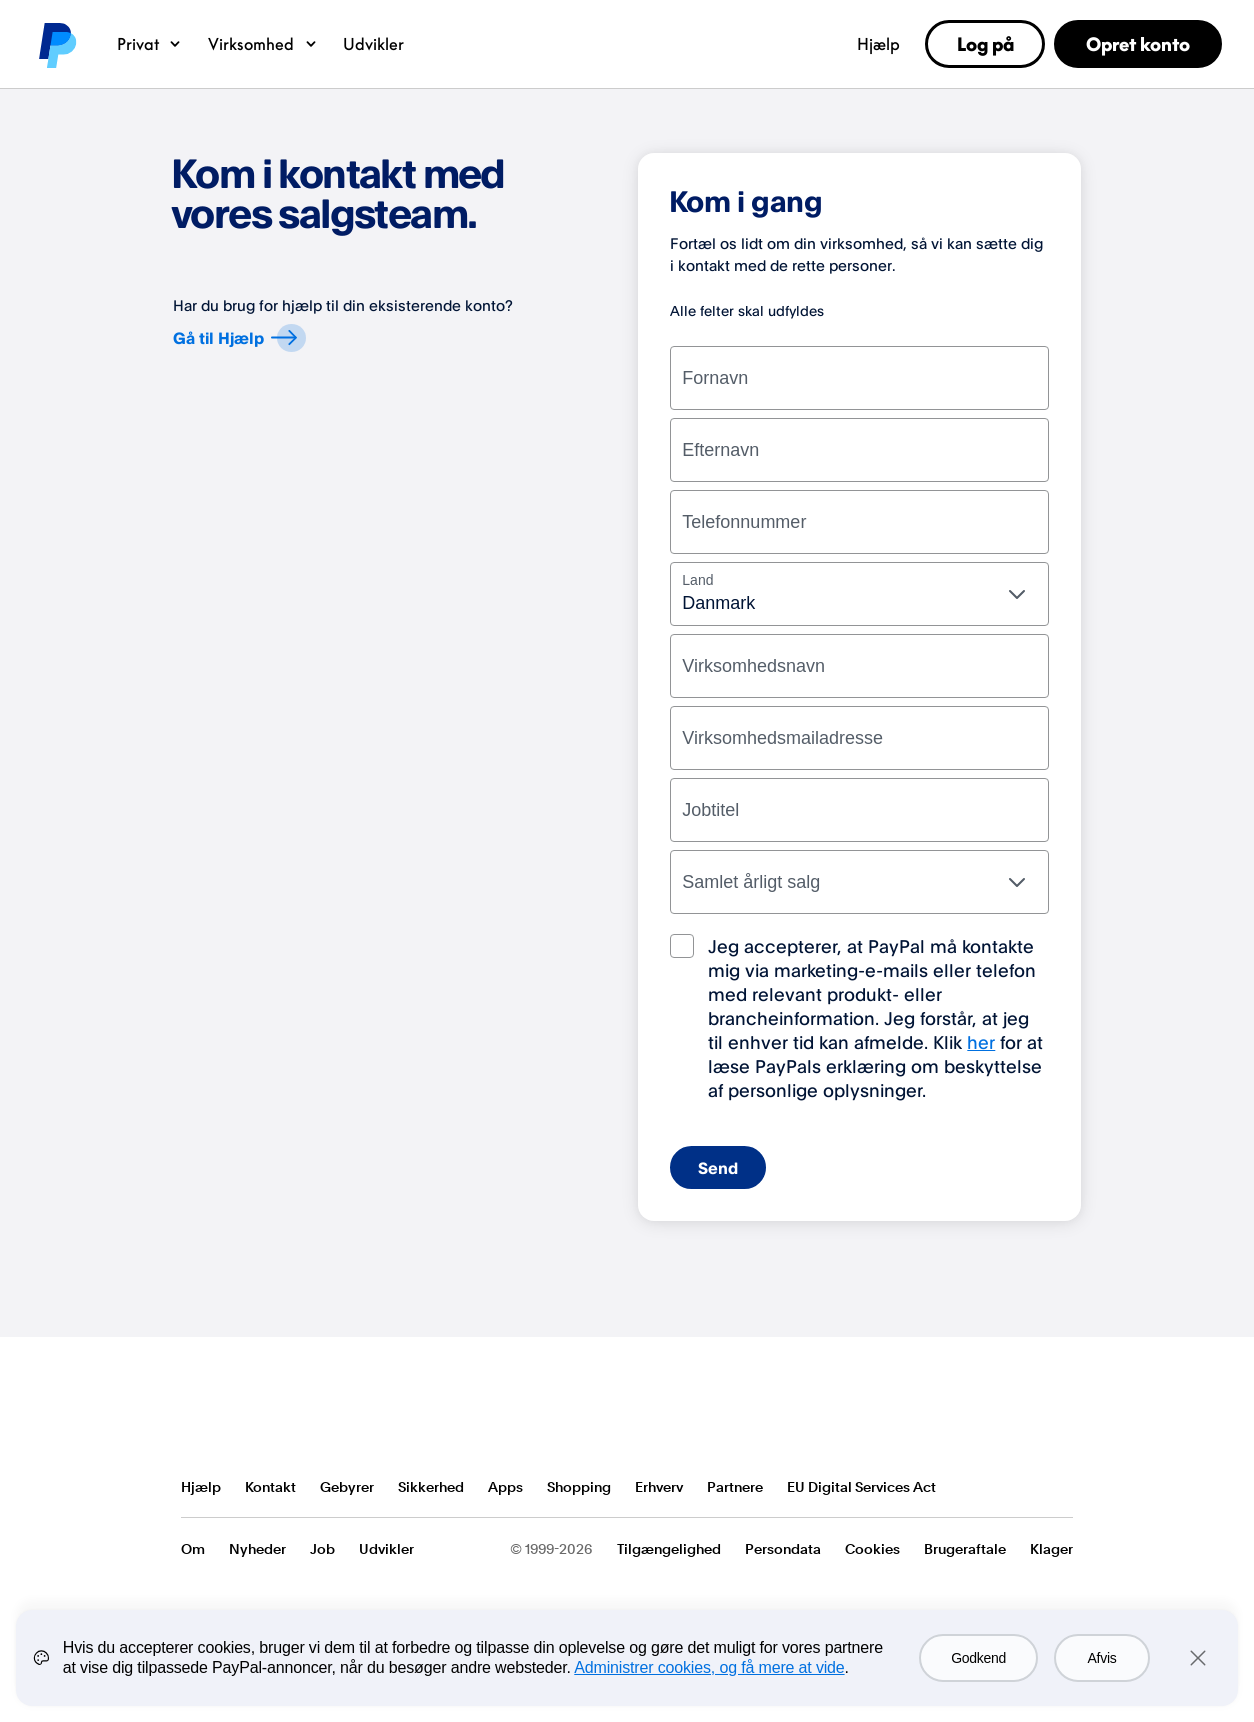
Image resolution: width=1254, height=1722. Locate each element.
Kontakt (270, 1487)
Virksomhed (263, 44)
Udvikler (373, 44)
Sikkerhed (431, 1487)
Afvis (1102, 1658)
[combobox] (859, 594)
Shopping (579, 1487)
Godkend (978, 1658)
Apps (505, 1487)
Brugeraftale (965, 1549)
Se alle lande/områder (1057, 1488)
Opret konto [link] (1138, 44)
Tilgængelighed (669, 1549)
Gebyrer (347, 1487)
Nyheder (257, 1549)
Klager (1051, 1549)
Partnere (735, 1487)
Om (193, 1549)
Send (718, 1168)
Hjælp (878, 44)
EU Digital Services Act (861, 1487)
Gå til (238, 337)
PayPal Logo (254, 1413)
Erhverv (659, 1487)
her (981, 1042)
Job (322, 1549)
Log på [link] (985, 44)
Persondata (783, 1549)
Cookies (872, 1549)
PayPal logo (56, 44)
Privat (150, 44)
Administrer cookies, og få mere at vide (709, 1667)
